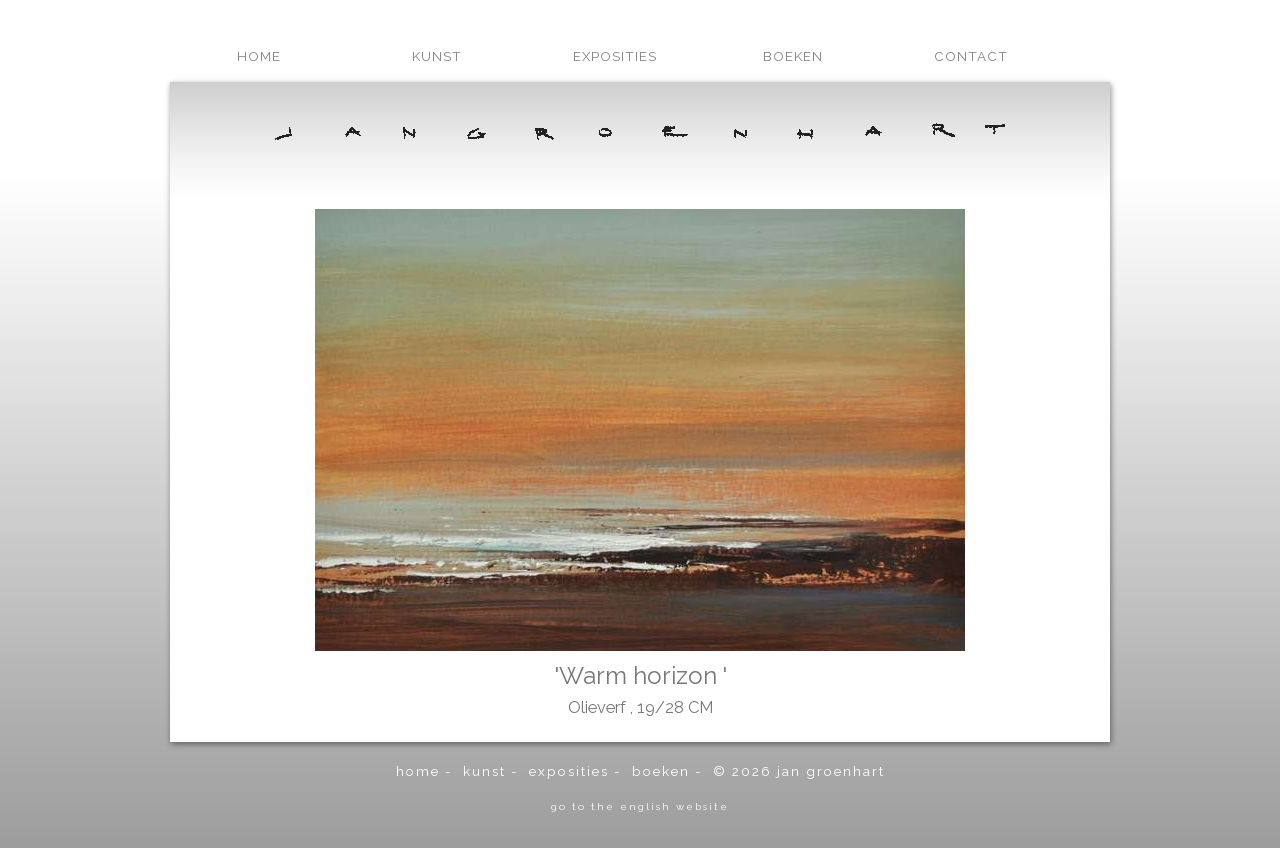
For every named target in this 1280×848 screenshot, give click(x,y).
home (259, 56)
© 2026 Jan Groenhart (799, 771)
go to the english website (640, 806)
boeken (793, 56)
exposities (615, 56)
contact (971, 56)
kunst (437, 56)
